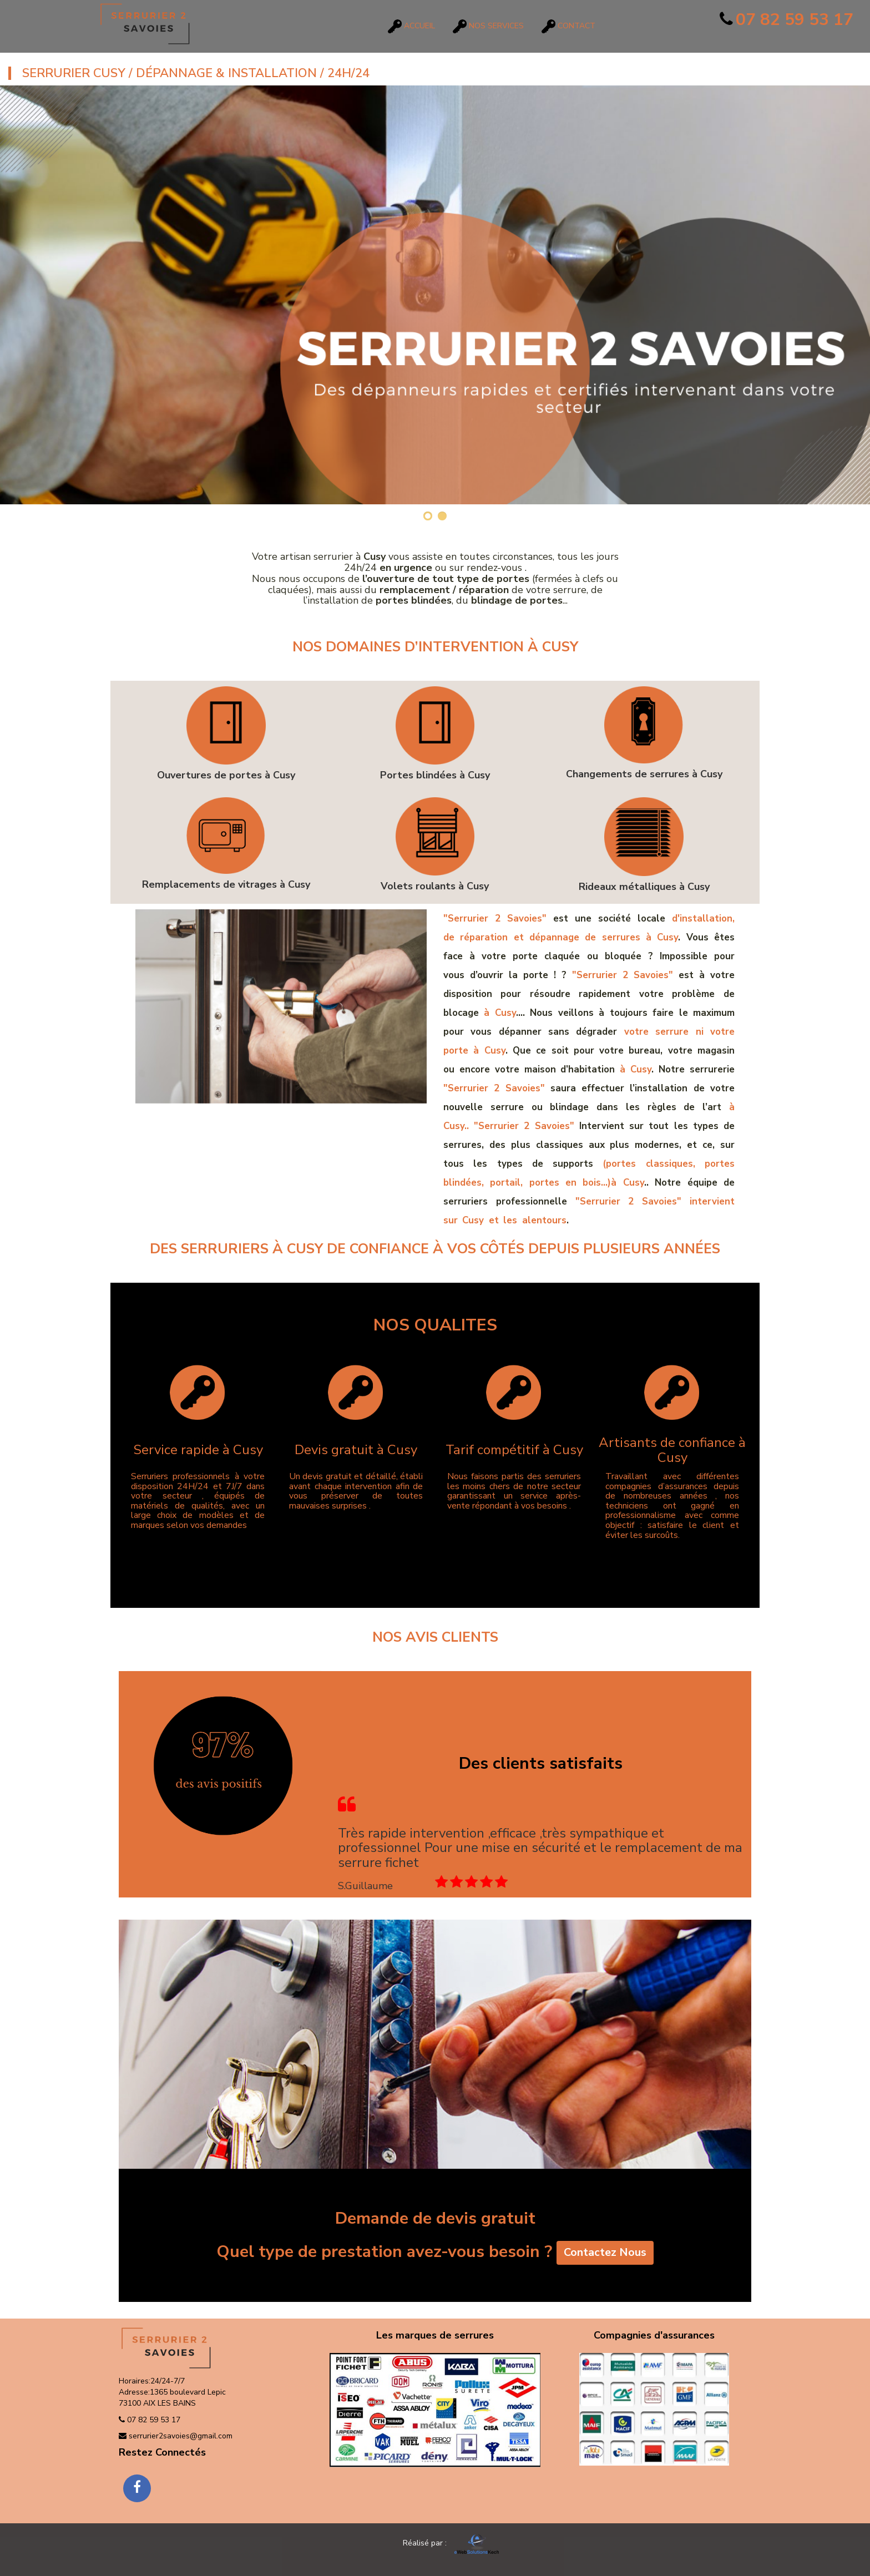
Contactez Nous (605, 2253)
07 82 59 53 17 (786, 19)
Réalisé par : (434, 2543)
